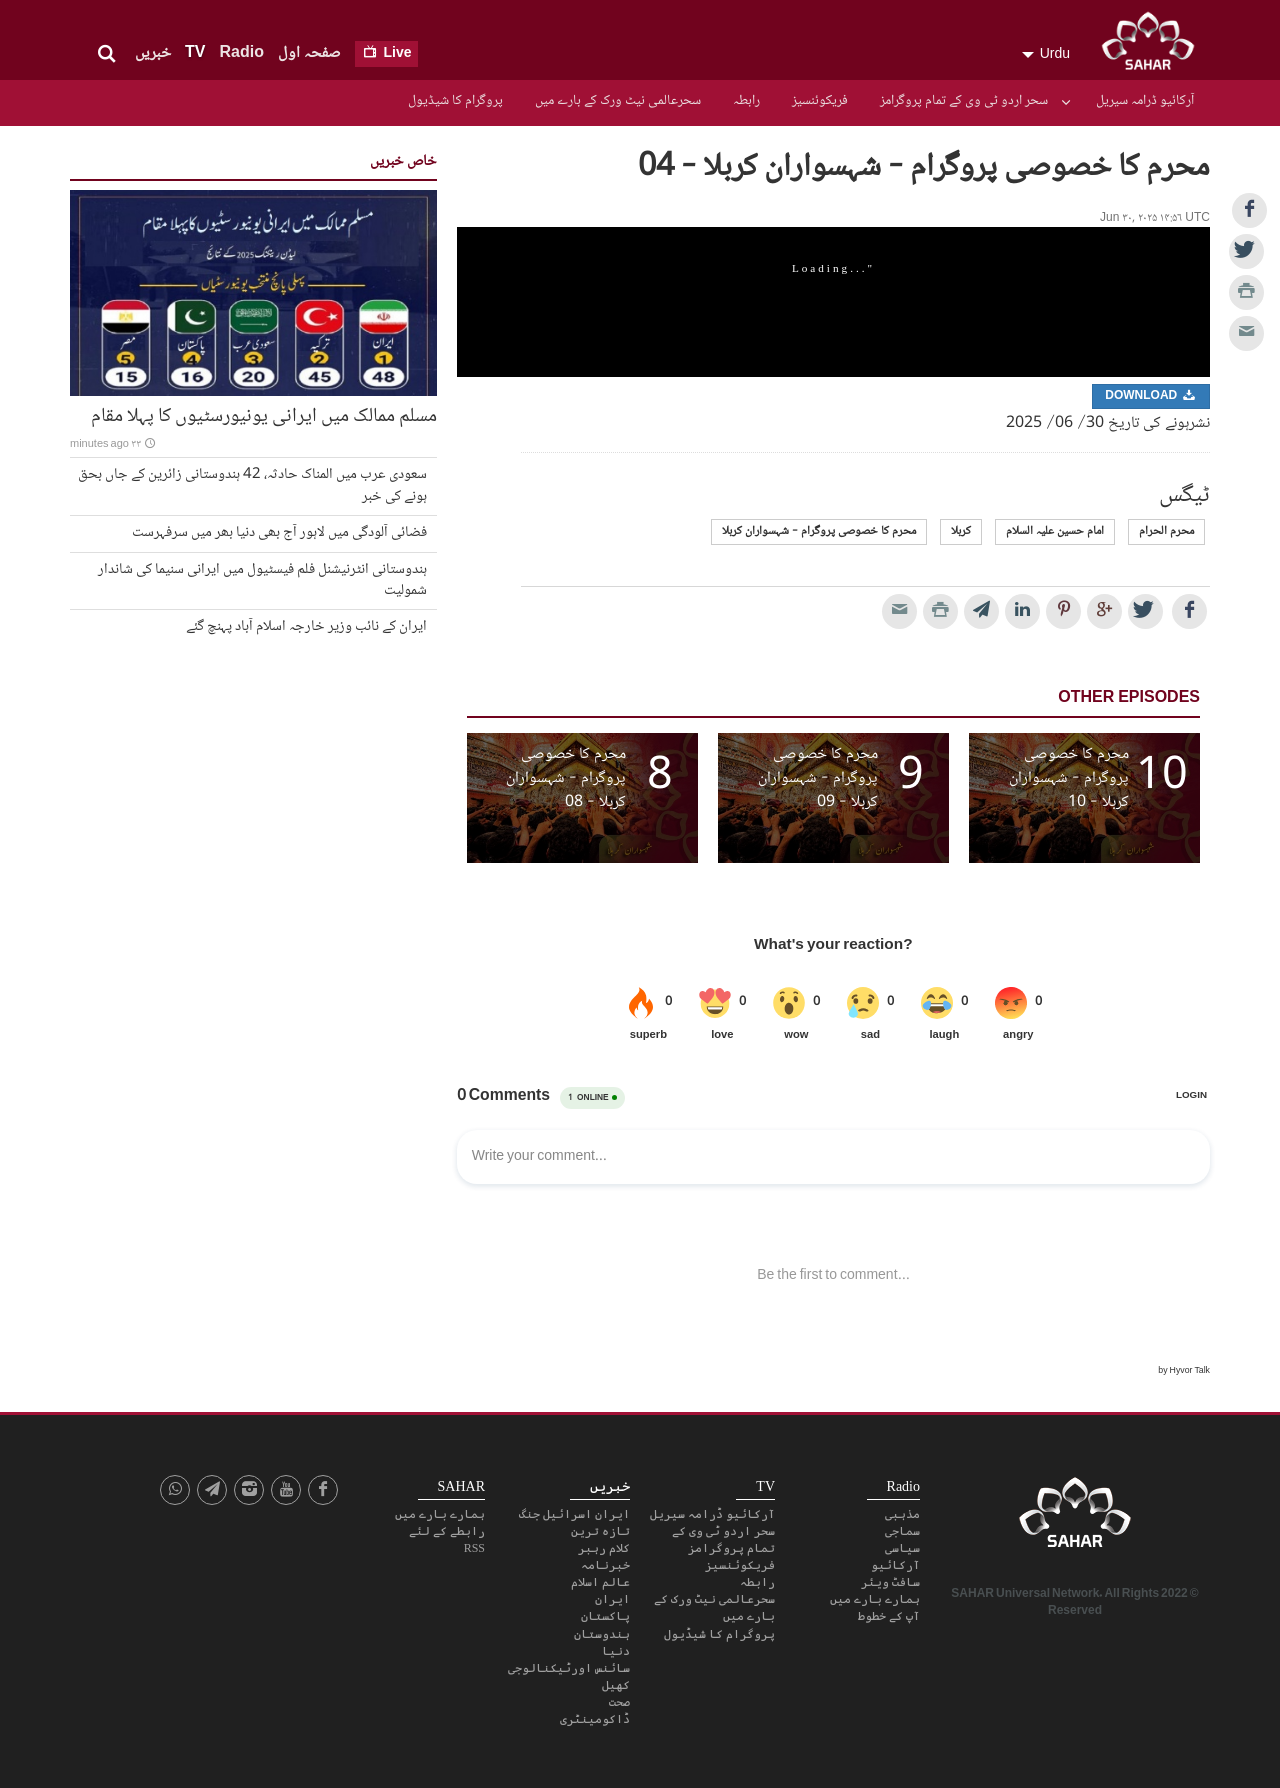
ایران (612, 1599)
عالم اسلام (600, 1582)
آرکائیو (895, 1565)
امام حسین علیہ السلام (1055, 531)
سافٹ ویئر (890, 1582)
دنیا (616, 1651)
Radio (241, 53)
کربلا (961, 531)
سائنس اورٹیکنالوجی (569, 1668)
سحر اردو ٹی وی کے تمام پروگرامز (964, 101)
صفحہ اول (309, 53)
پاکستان (605, 1616)
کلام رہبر (604, 1548)
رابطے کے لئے (447, 1531)
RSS (474, 1548)
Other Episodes (1129, 698)
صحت (619, 1702)
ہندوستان (602, 1634)
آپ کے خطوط (889, 1616)
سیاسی (902, 1548)
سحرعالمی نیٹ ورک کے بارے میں (618, 101)
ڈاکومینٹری (595, 1719)
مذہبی (902, 1514)
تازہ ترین (600, 1531)
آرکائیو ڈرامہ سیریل (1145, 101)
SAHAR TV (1075, 1518)
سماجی (902, 1531)
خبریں (153, 53)
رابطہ (746, 101)
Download (1151, 396)
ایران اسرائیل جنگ (574, 1514)
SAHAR (1155, 45)
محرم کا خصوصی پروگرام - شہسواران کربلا (819, 531)
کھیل (616, 1685)
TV (195, 53)
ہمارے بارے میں (875, 1599)
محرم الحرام (1166, 531)
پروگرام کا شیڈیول (455, 101)
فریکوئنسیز (820, 101)
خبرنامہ (605, 1565)
